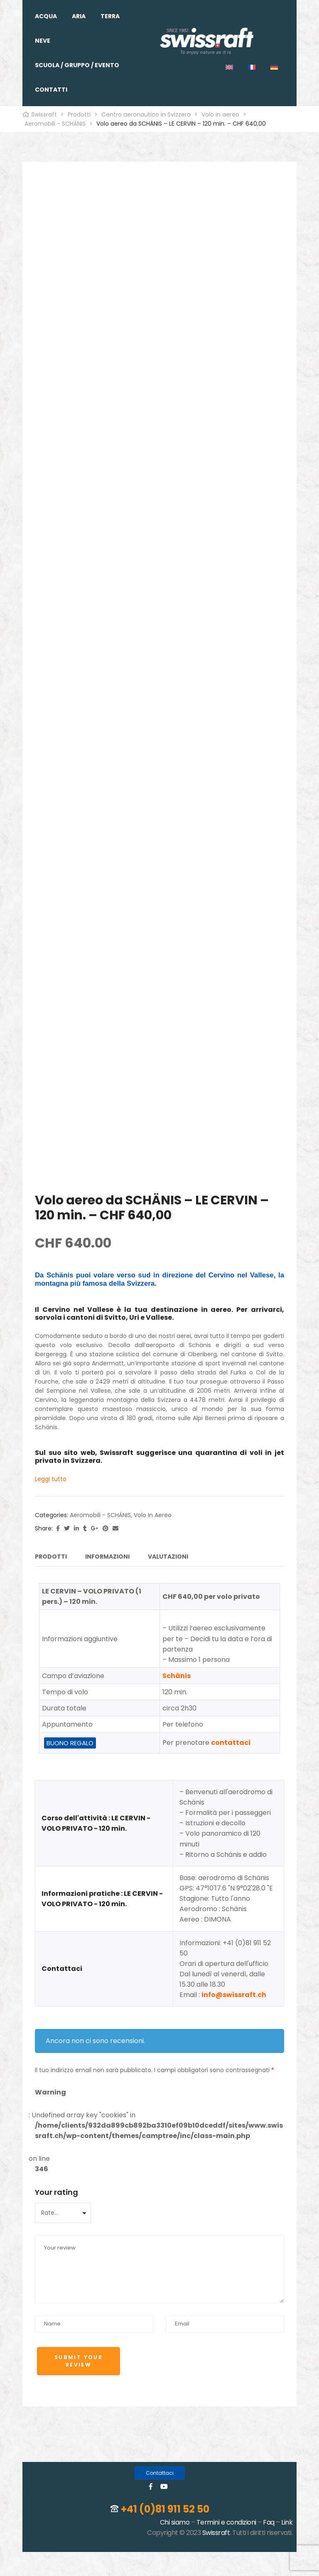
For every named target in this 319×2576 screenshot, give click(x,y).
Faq (269, 2519)
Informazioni (107, 1557)
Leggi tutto (50, 1479)
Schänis (176, 1672)
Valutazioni (168, 1557)
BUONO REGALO (70, 1740)
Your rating (56, 2189)
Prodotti (51, 1557)
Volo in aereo (153, 1515)
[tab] (51, 1558)
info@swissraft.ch (233, 1992)
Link (286, 2519)
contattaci (230, 1739)
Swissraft (216, 2530)
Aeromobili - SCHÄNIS (100, 1515)
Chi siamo (175, 2519)
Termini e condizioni (226, 2519)
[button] (160, 2470)
